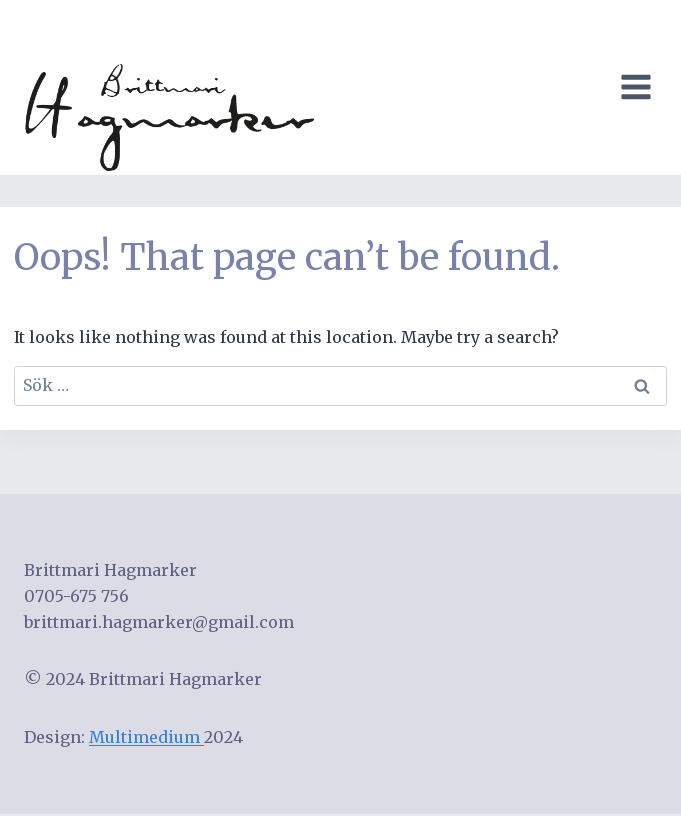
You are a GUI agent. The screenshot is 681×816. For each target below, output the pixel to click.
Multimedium (146, 737)
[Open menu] (640, 87)
